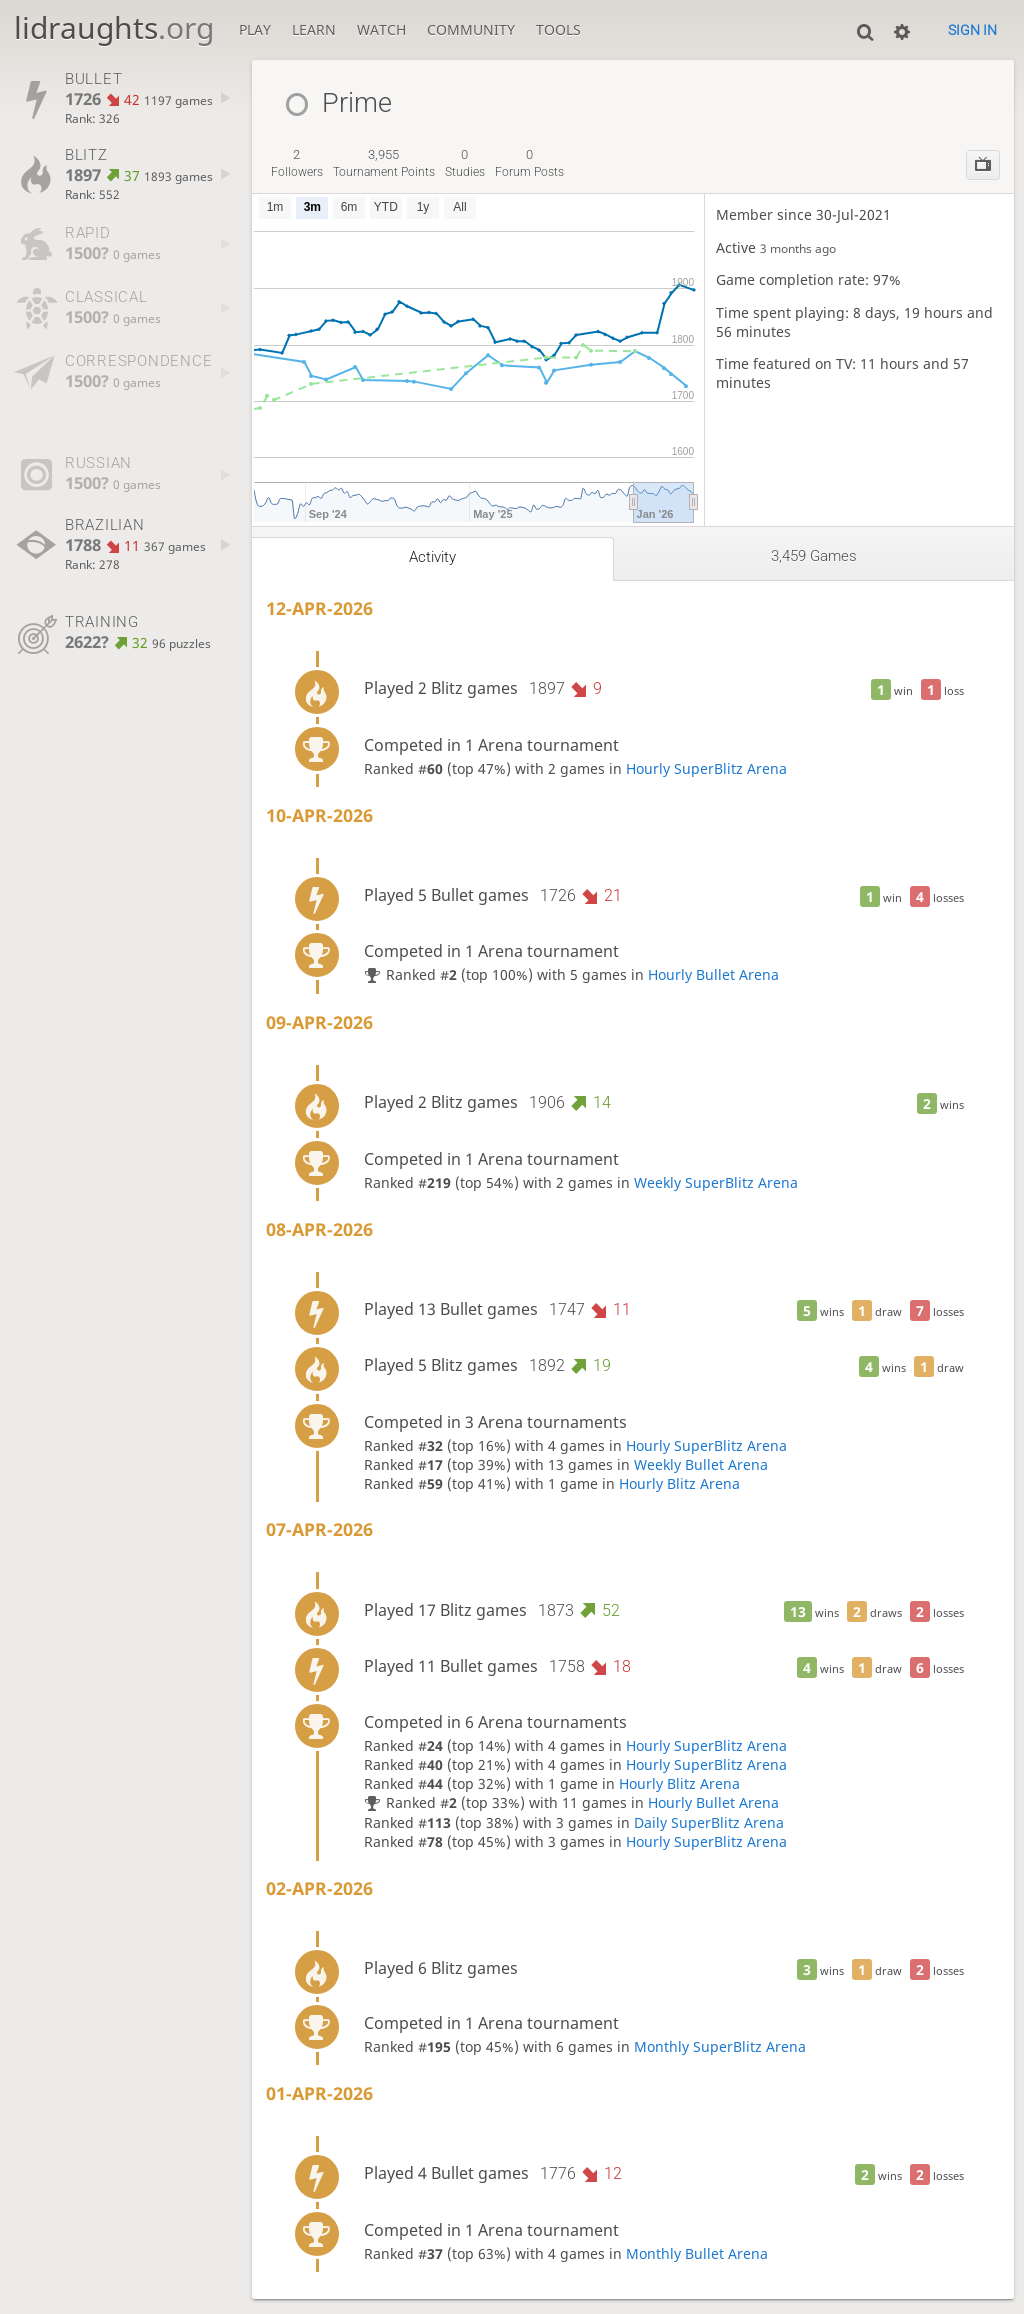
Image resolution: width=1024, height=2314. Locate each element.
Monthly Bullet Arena (697, 2253)
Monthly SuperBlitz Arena (720, 2046)
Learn (314, 29)
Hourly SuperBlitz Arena (706, 768)
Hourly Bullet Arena (713, 974)
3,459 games (814, 556)
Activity (432, 557)
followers (297, 163)
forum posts (529, 163)
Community (471, 29)
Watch (381, 29)
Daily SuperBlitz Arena (709, 1822)
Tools (558, 29)
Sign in (972, 30)
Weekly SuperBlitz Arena (716, 1182)
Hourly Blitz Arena (679, 1483)
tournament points (384, 163)
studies (465, 163)
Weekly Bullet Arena (701, 1464)
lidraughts (114, 27)
